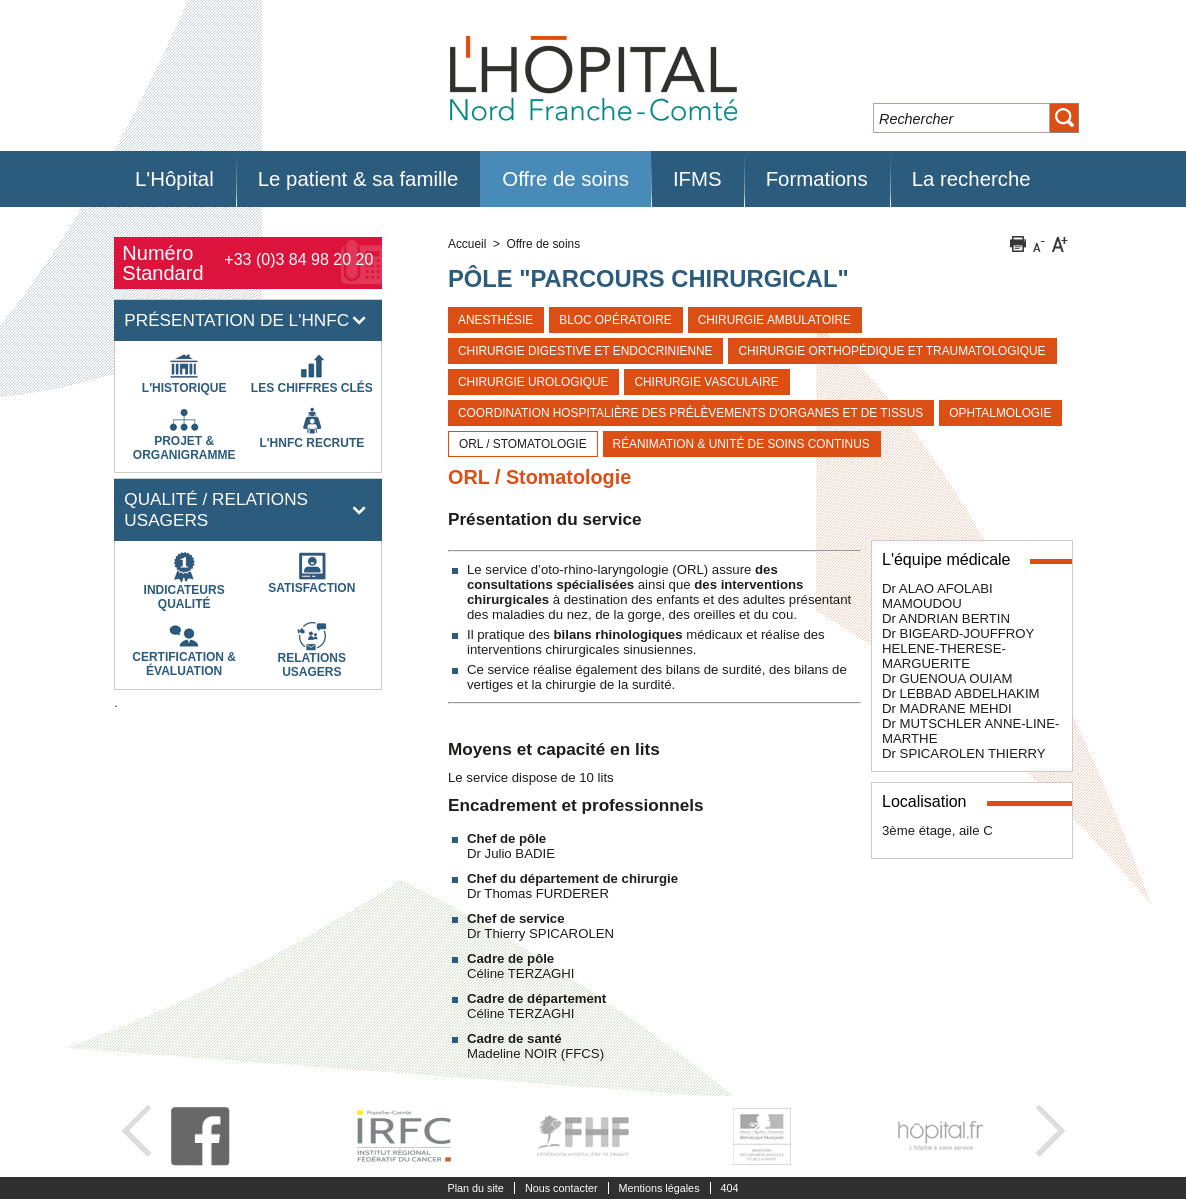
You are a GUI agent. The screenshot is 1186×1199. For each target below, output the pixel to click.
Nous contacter (561, 1188)
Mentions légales (659, 1188)
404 (730, 1188)
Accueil (467, 244)
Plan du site (475, 1188)
